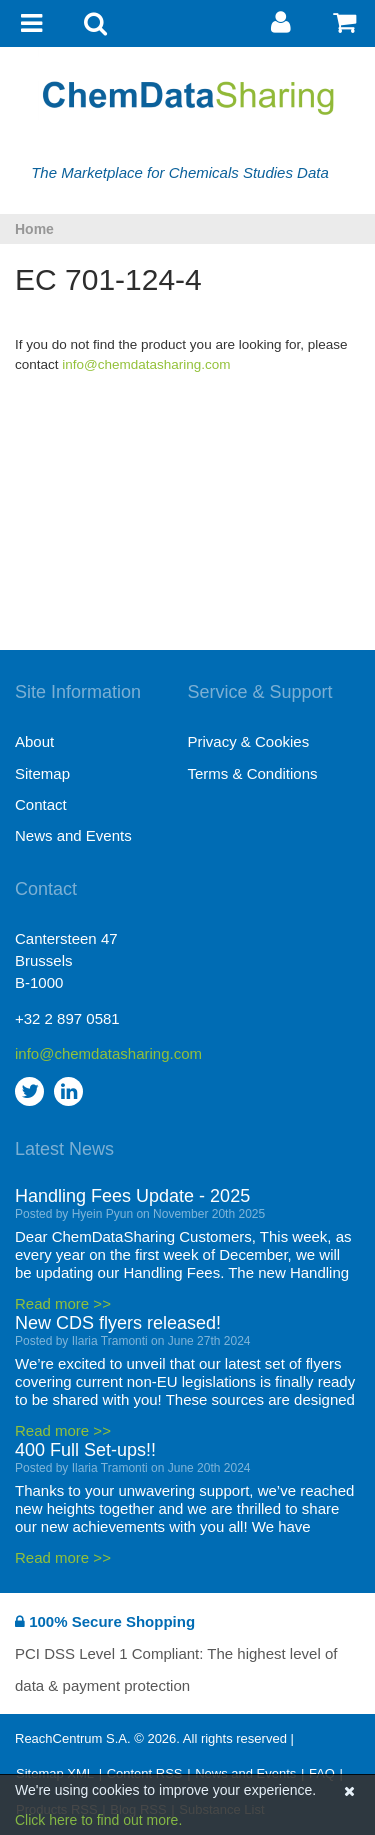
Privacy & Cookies (249, 741)
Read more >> (63, 1303)
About (34, 741)
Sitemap (42, 773)
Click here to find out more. (98, 1820)
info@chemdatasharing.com (146, 364)
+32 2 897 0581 (67, 1018)
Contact (41, 804)
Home (34, 229)
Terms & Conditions (253, 773)
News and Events (73, 835)
